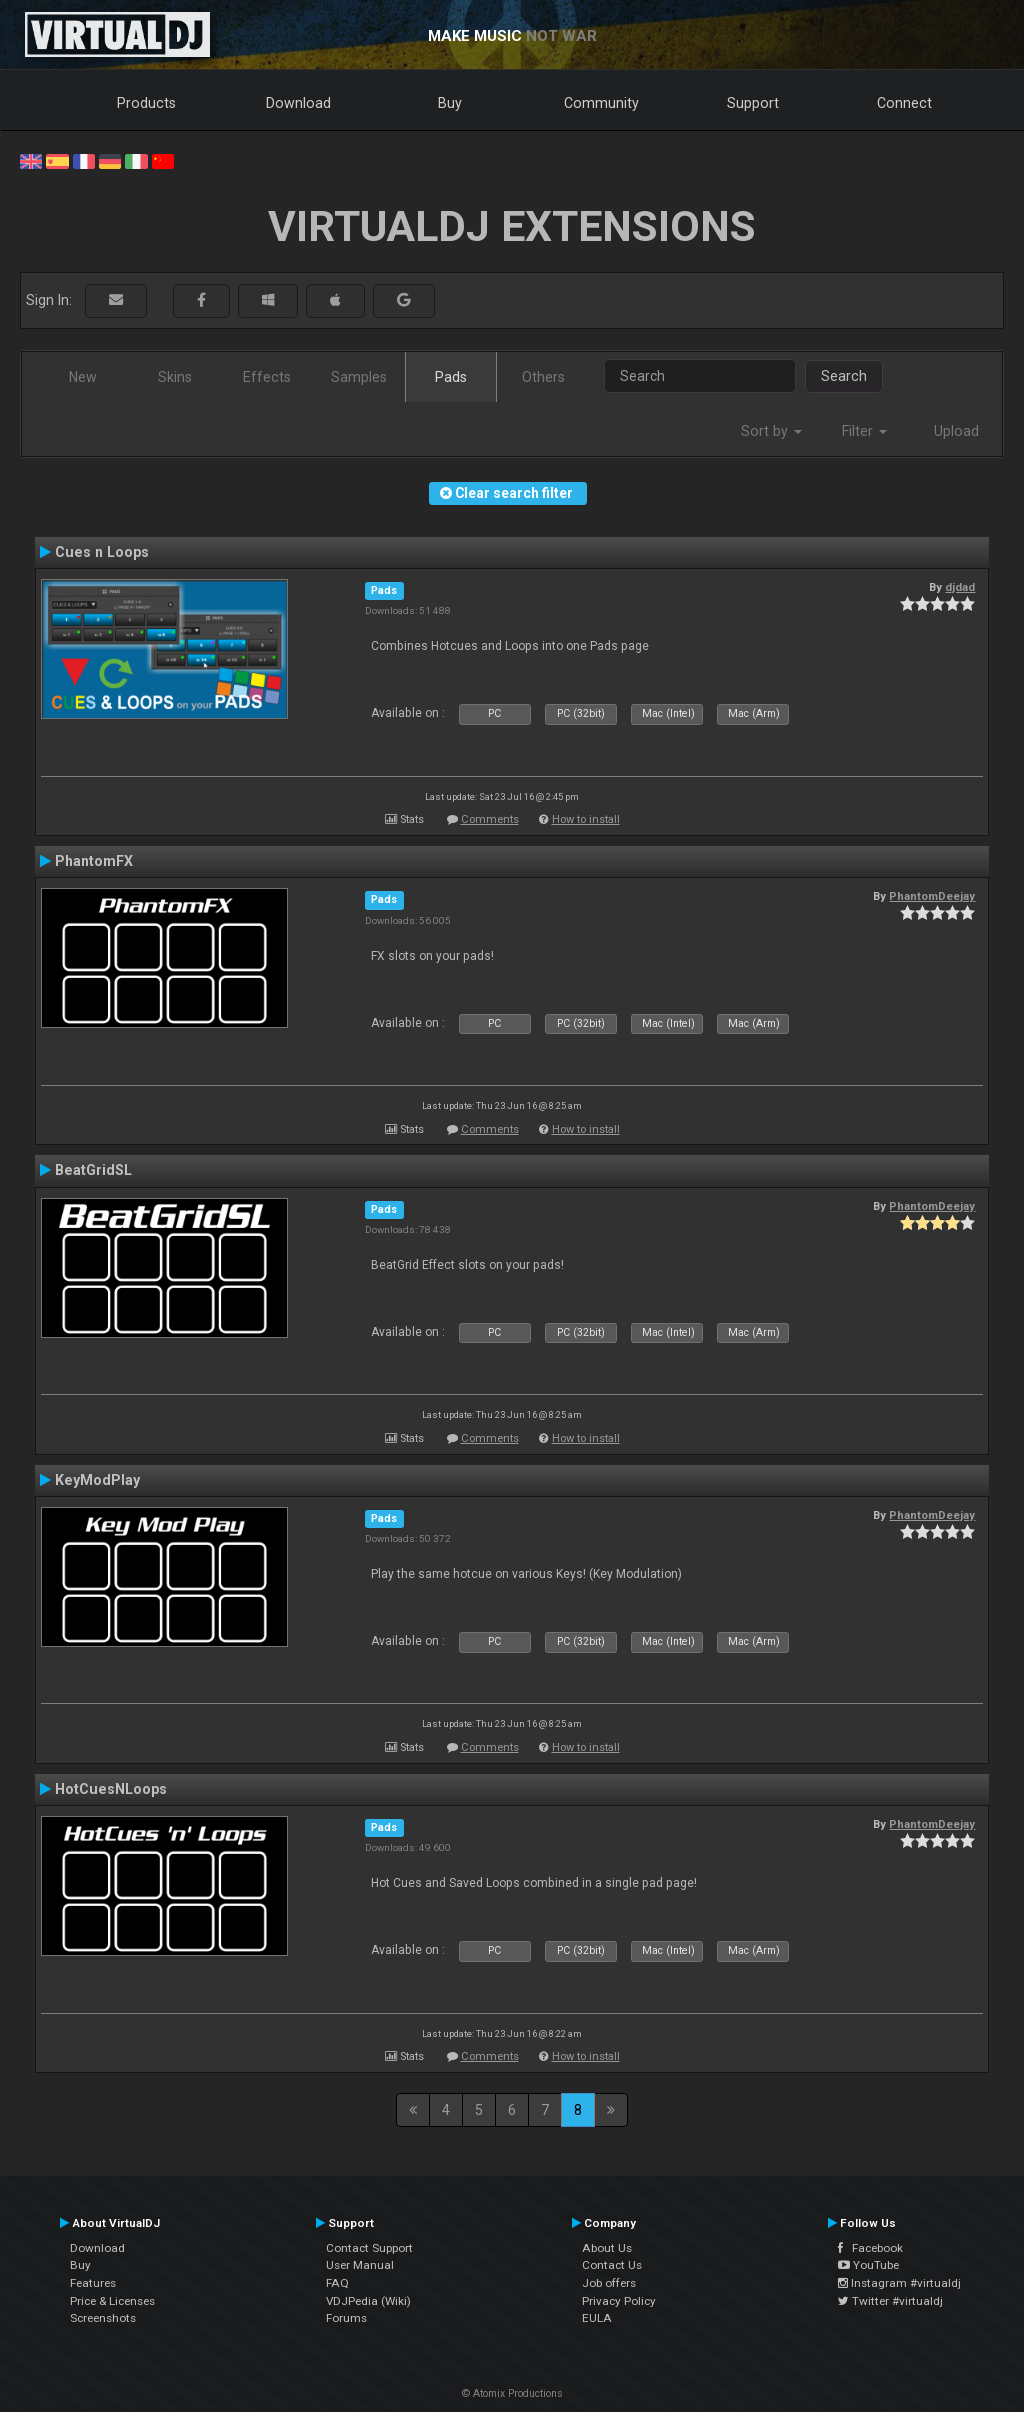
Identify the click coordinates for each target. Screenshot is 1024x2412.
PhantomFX (94, 861)
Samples (359, 377)
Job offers (609, 2283)
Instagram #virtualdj (899, 2283)
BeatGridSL (93, 1170)
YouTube (868, 2265)
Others (543, 377)
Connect (904, 103)
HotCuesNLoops (111, 1789)
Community (601, 103)
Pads (451, 377)
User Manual (360, 2265)
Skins (175, 377)
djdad (960, 587)
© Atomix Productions (512, 2393)
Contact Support (369, 2248)
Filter (864, 431)
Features (93, 2283)
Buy (450, 103)
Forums (346, 2318)
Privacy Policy (619, 2301)
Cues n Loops (102, 552)
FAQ (337, 2283)
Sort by (771, 431)
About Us (607, 2248)
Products (146, 103)
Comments (490, 819)
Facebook (870, 2248)
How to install (586, 819)
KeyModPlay (97, 1480)
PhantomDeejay (932, 896)
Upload (956, 431)
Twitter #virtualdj (890, 2301)
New (83, 377)
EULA (597, 2318)
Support (753, 103)
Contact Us (612, 2265)
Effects (267, 377)
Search (844, 376)
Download (298, 103)
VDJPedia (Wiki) (368, 2301)
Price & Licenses (112, 2301)
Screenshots (103, 2318)
